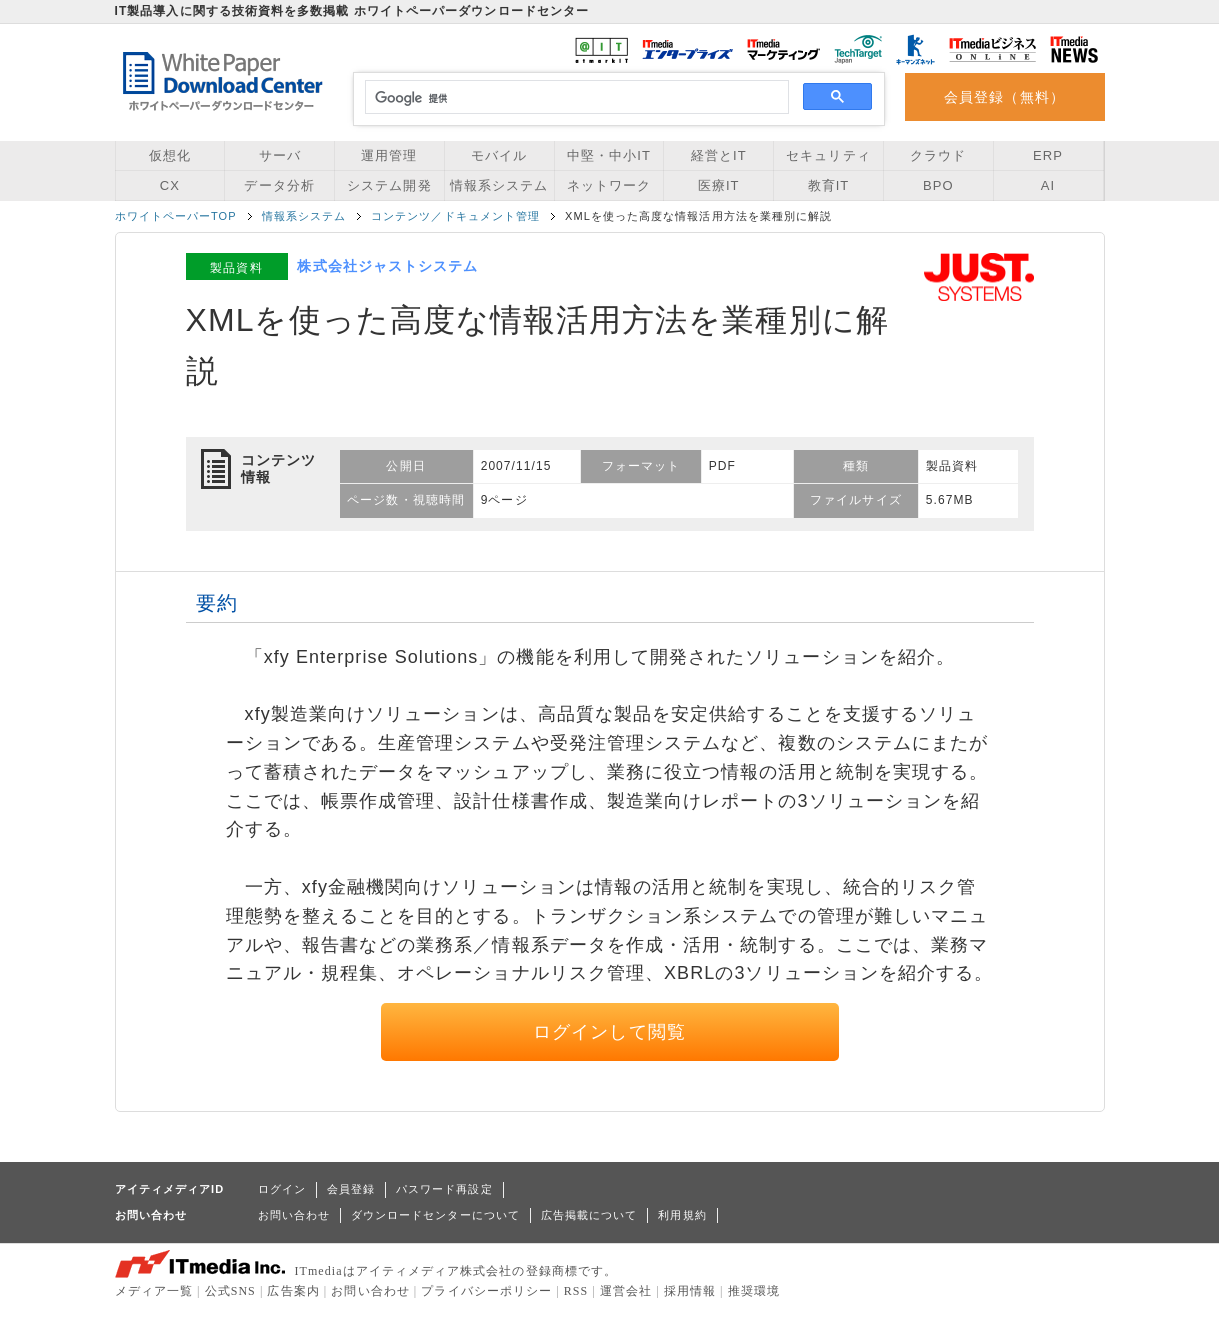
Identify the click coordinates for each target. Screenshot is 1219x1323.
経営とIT (719, 155)
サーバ (280, 155)
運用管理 (389, 155)
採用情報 (690, 1291)
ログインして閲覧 (609, 1032)
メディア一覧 (154, 1291)
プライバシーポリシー (486, 1291)
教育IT (829, 185)
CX (170, 185)
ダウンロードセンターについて (435, 1215)
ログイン (282, 1189)
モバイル (499, 155)
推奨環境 (754, 1291)
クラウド (938, 155)
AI (1048, 185)
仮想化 (170, 155)
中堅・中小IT (609, 155)
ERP (1048, 155)
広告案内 (293, 1291)
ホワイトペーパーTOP (176, 216)
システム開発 (389, 185)
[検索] (574, 98)
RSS (576, 1291)
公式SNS (230, 1291)
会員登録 (351, 1189)
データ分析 (279, 185)
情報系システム (499, 185)
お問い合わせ (294, 1215)
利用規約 (682, 1215)
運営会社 (626, 1291)
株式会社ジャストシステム (387, 266)
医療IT (719, 185)
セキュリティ (828, 155)
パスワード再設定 (444, 1189)
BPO (938, 185)
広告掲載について (589, 1215)
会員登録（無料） (1004, 97)
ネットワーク (609, 185)
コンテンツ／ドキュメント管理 (455, 216)
